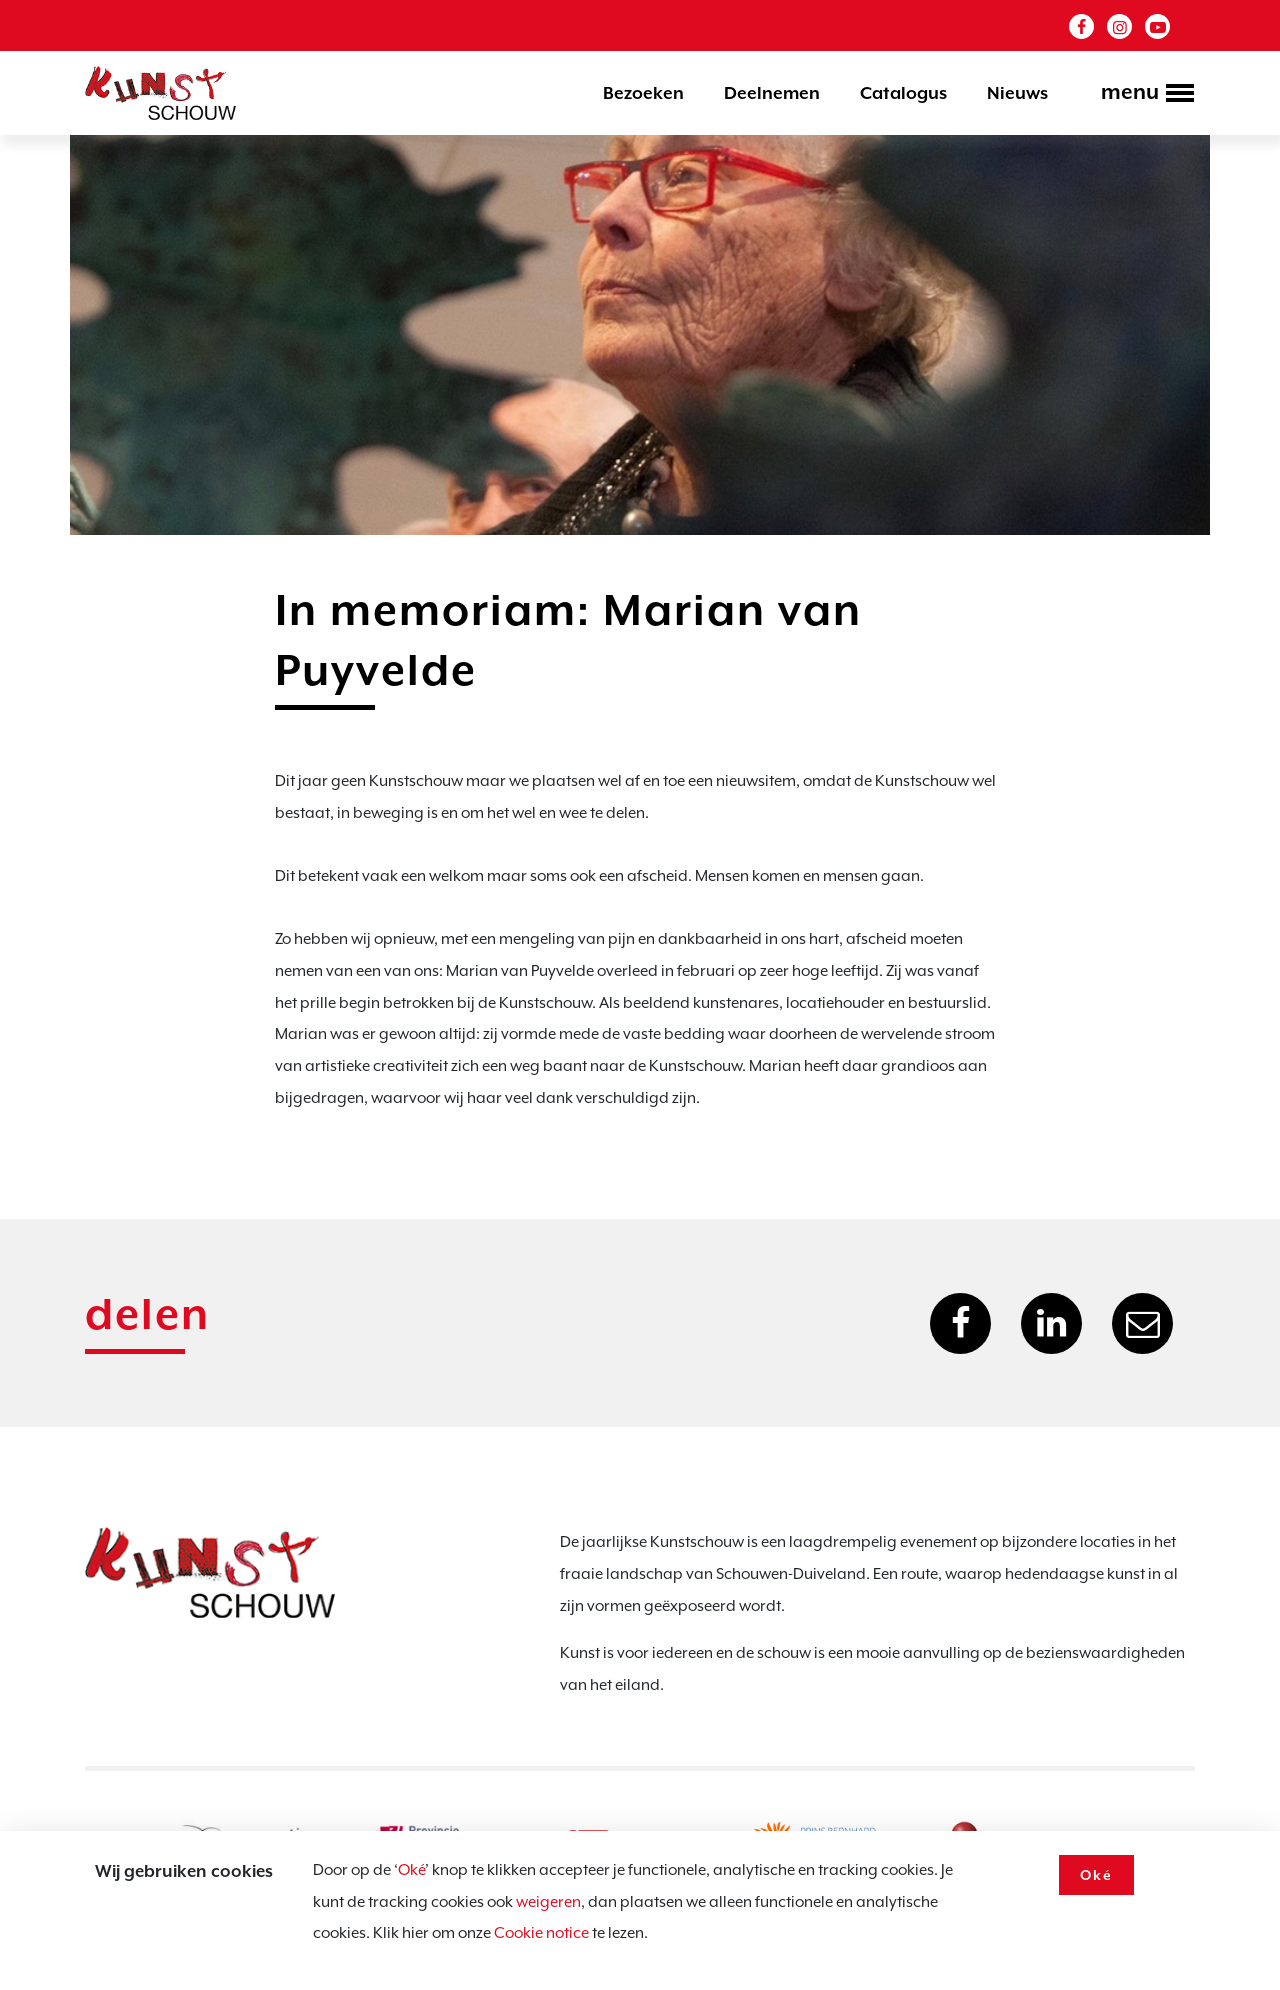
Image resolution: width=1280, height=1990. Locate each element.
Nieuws (1017, 93)
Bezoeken (643, 93)
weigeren (548, 1902)
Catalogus (903, 93)
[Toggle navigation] (1141, 95)
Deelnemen (772, 93)
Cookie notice (541, 1933)
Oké (411, 1870)
